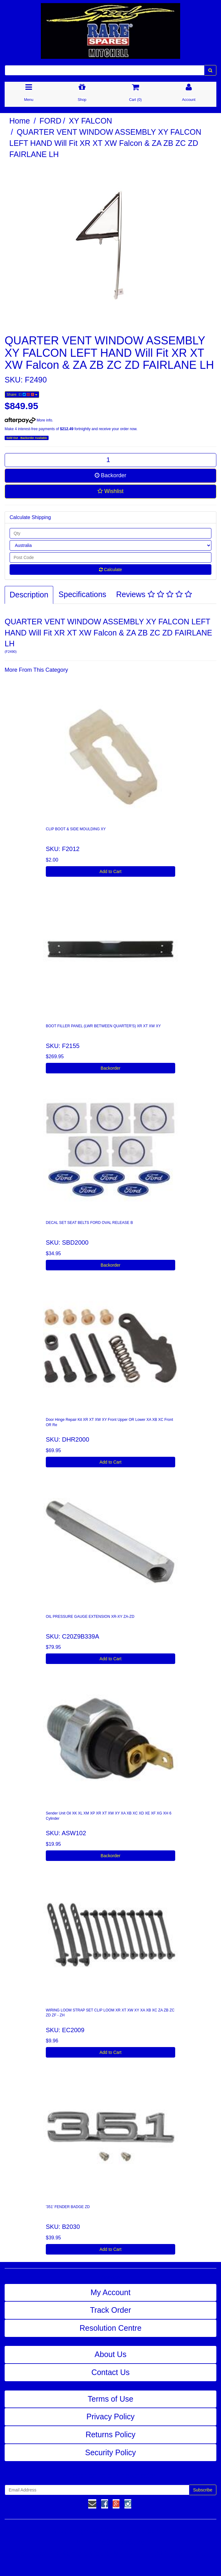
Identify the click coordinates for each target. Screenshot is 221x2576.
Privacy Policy (110, 2416)
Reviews (154, 594)
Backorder (110, 475)
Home (19, 120)
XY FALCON (90, 120)
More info (28, 420)
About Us (111, 2354)
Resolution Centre (110, 2328)
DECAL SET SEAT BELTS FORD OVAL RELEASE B (89, 1222)
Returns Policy (110, 2434)
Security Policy (110, 2452)
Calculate (110, 569)
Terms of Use (110, 2399)
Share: (21, 394)
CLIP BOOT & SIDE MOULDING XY (76, 829)
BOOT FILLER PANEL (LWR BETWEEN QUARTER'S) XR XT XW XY (103, 1026)
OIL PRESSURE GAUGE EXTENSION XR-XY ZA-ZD (90, 1616)
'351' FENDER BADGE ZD (68, 2207)
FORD (51, 120)
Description (29, 594)
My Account (110, 2292)
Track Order (110, 2310)
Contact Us (110, 2372)
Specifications (82, 594)
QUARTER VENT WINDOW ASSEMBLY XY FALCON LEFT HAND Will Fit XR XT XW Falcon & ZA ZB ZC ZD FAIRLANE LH (105, 143)
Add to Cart (111, 871)
